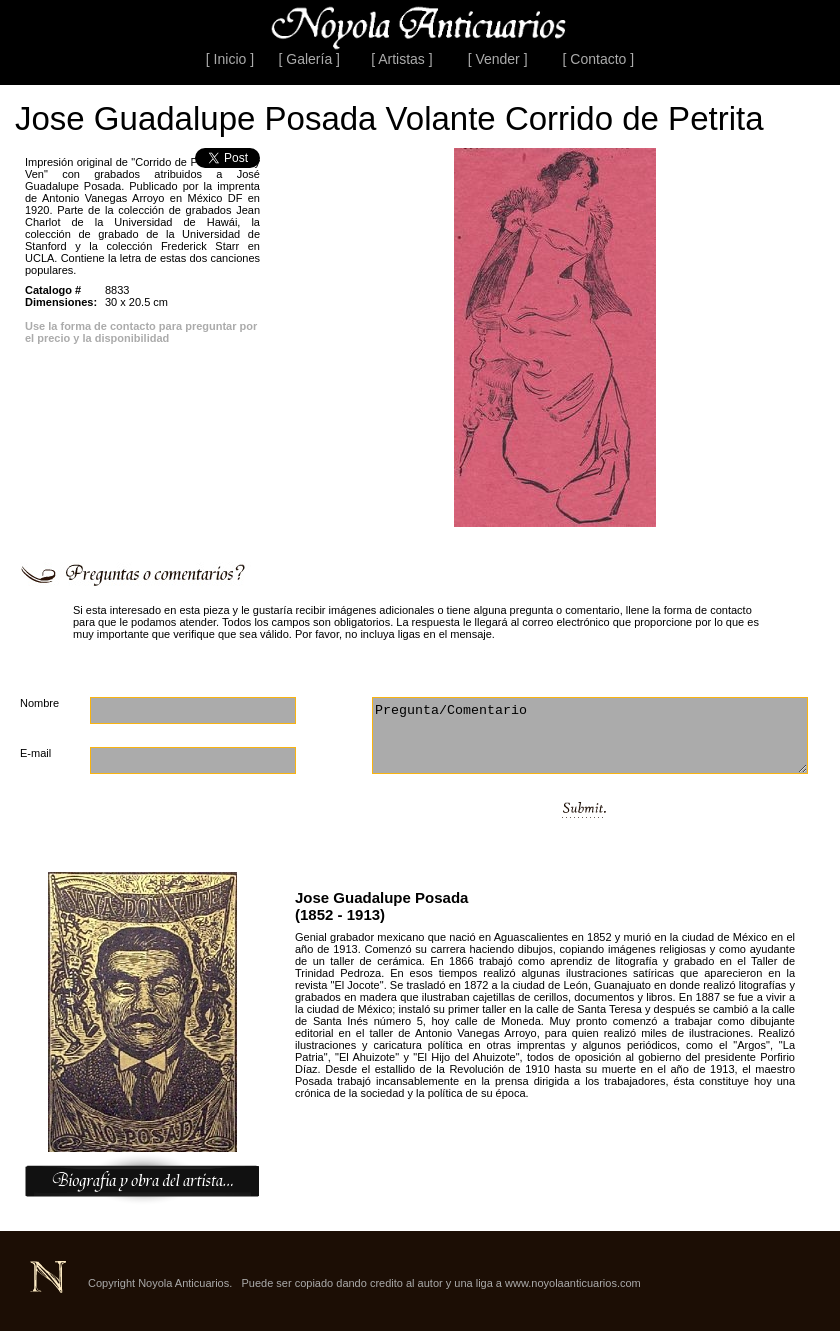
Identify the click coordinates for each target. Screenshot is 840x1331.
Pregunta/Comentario (590, 735)
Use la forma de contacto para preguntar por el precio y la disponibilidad (141, 332)
